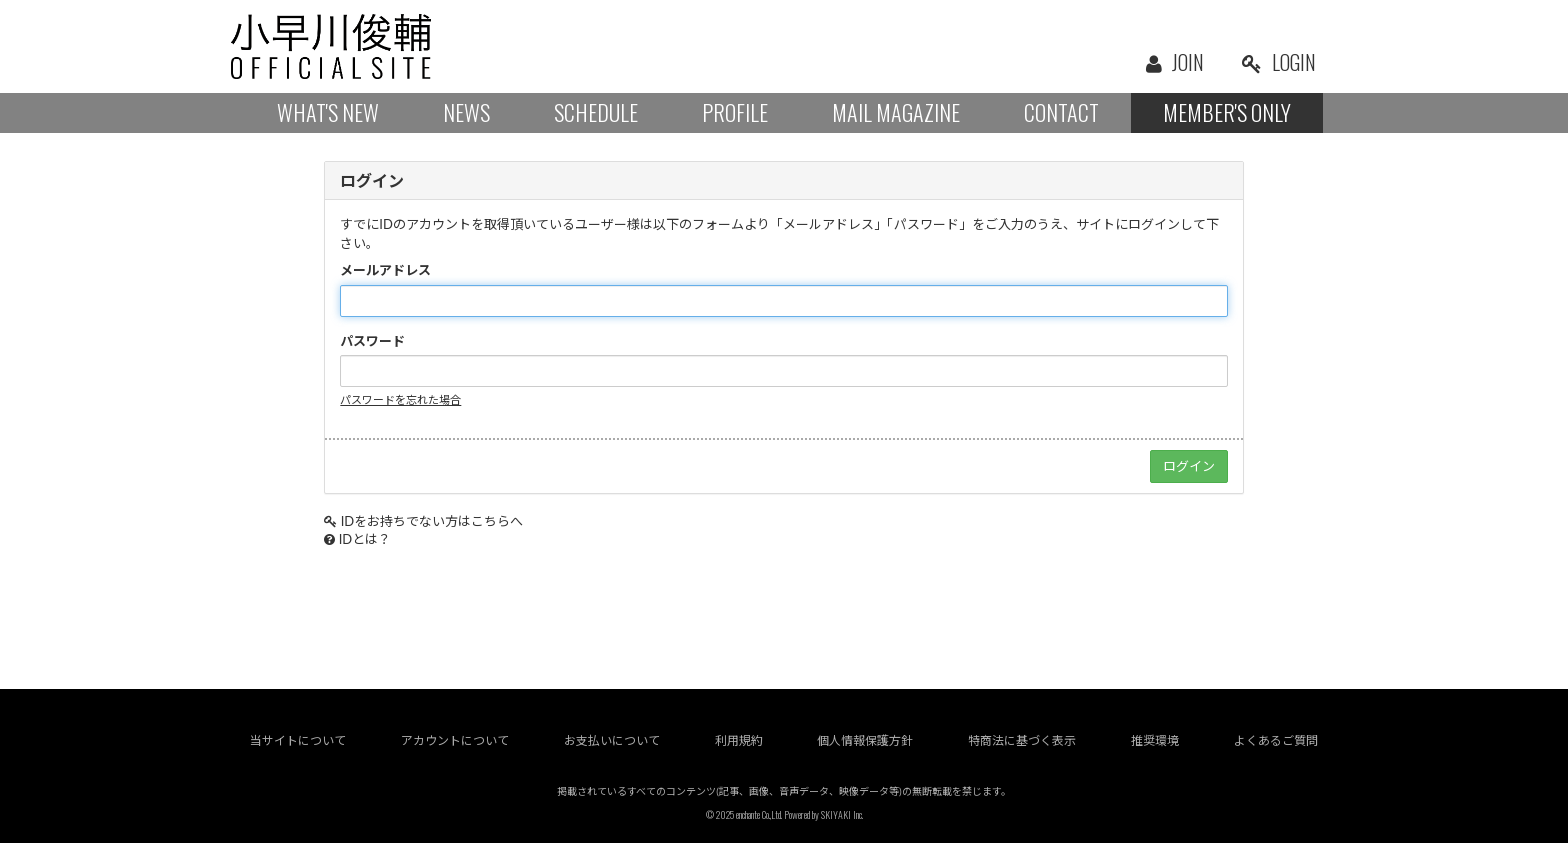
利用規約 (739, 740)
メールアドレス (385, 270)
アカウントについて (455, 740)
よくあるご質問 (1276, 740)
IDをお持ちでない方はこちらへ (432, 521)
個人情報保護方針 (865, 740)
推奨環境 (1155, 740)
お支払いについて (612, 740)
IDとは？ (365, 539)
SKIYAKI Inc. (842, 814)
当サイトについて (298, 740)
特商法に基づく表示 (1022, 740)
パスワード (372, 341)
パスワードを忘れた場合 (400, 399)
